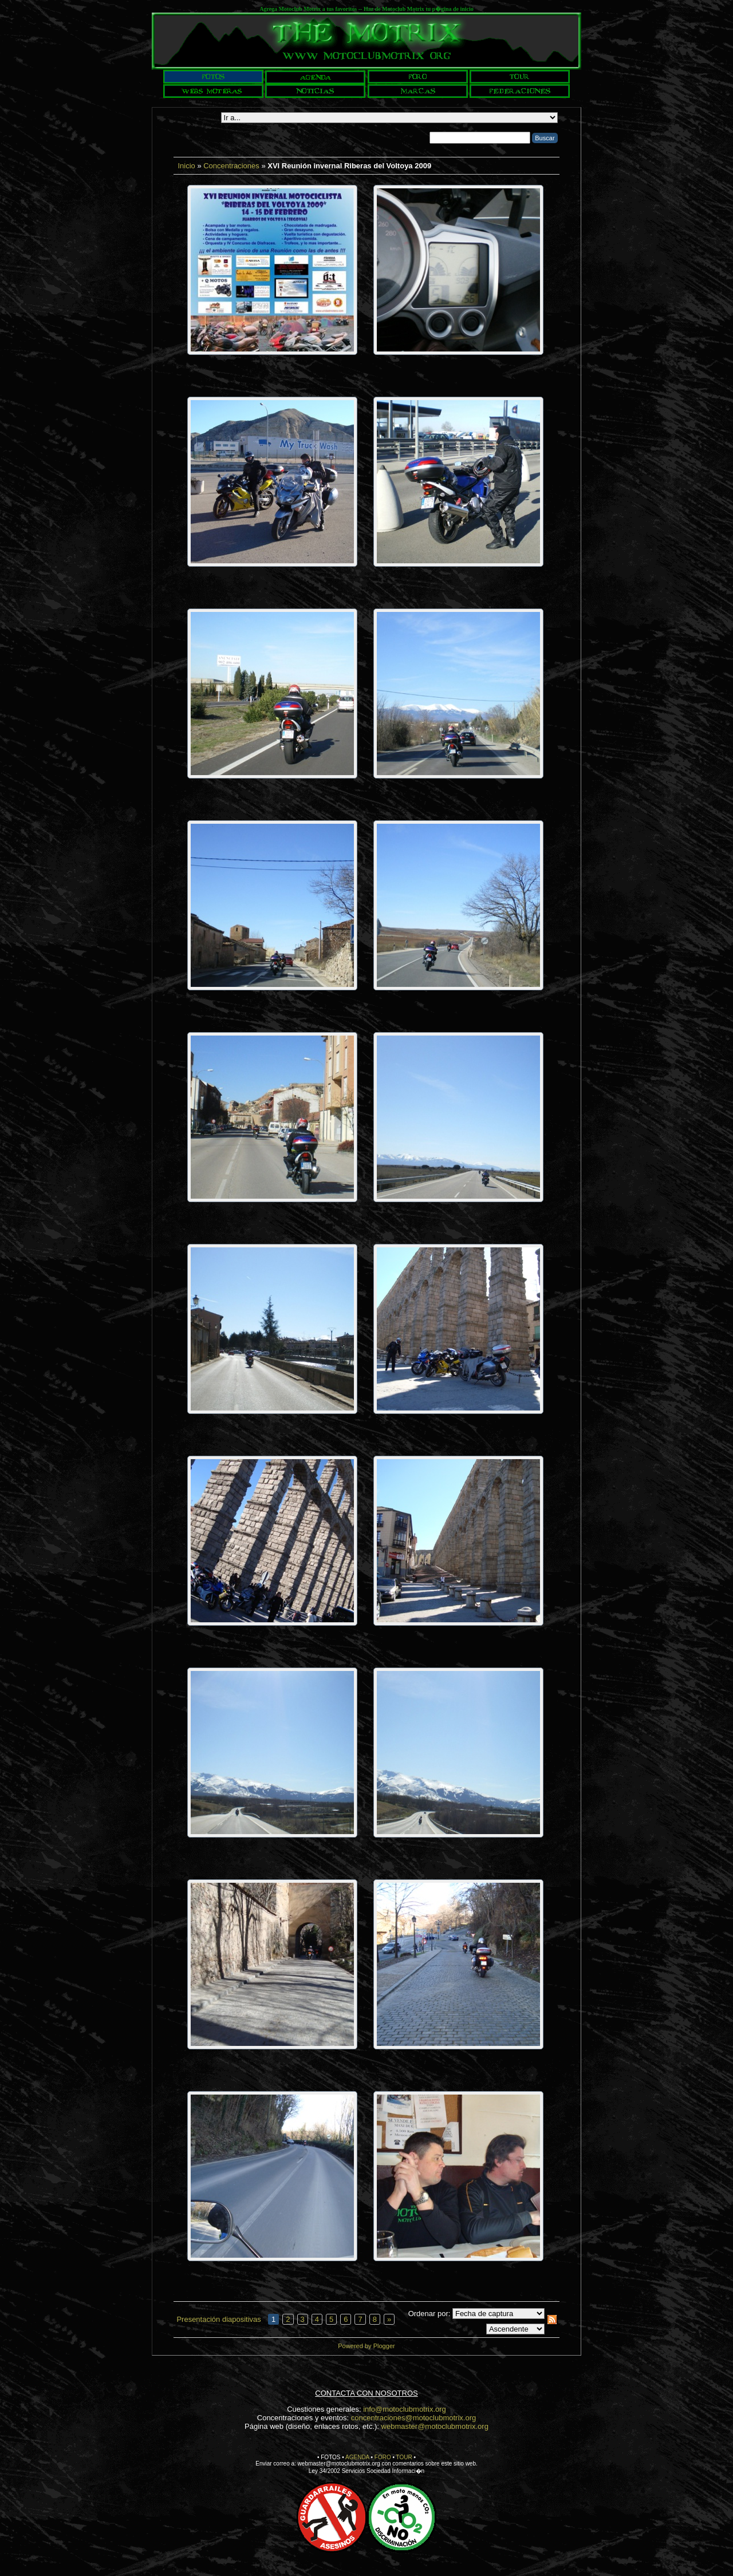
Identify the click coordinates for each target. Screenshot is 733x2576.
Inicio (186, 165)
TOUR (404, 2457)
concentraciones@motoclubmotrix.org (413, 2417)
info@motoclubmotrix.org (404, 2409)
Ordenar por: (429, 2313)
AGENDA (357, 2457)
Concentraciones (231, 165)
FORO (383, 2457)
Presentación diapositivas (218, 2319)
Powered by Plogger (366, 2345)
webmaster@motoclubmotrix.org (434, 2426)
